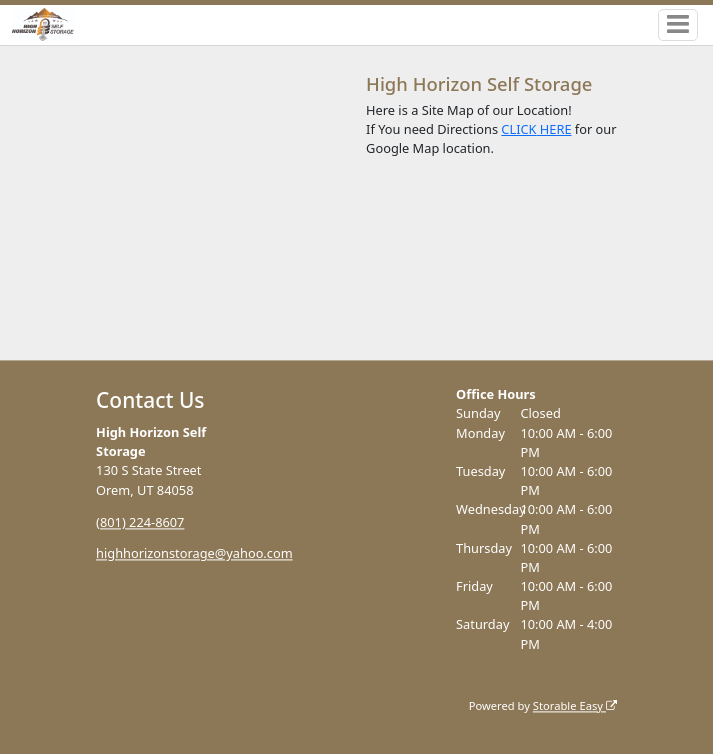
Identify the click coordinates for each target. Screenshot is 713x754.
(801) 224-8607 (140, 522)
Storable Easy (575, 705)
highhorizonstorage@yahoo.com (194, 554)
